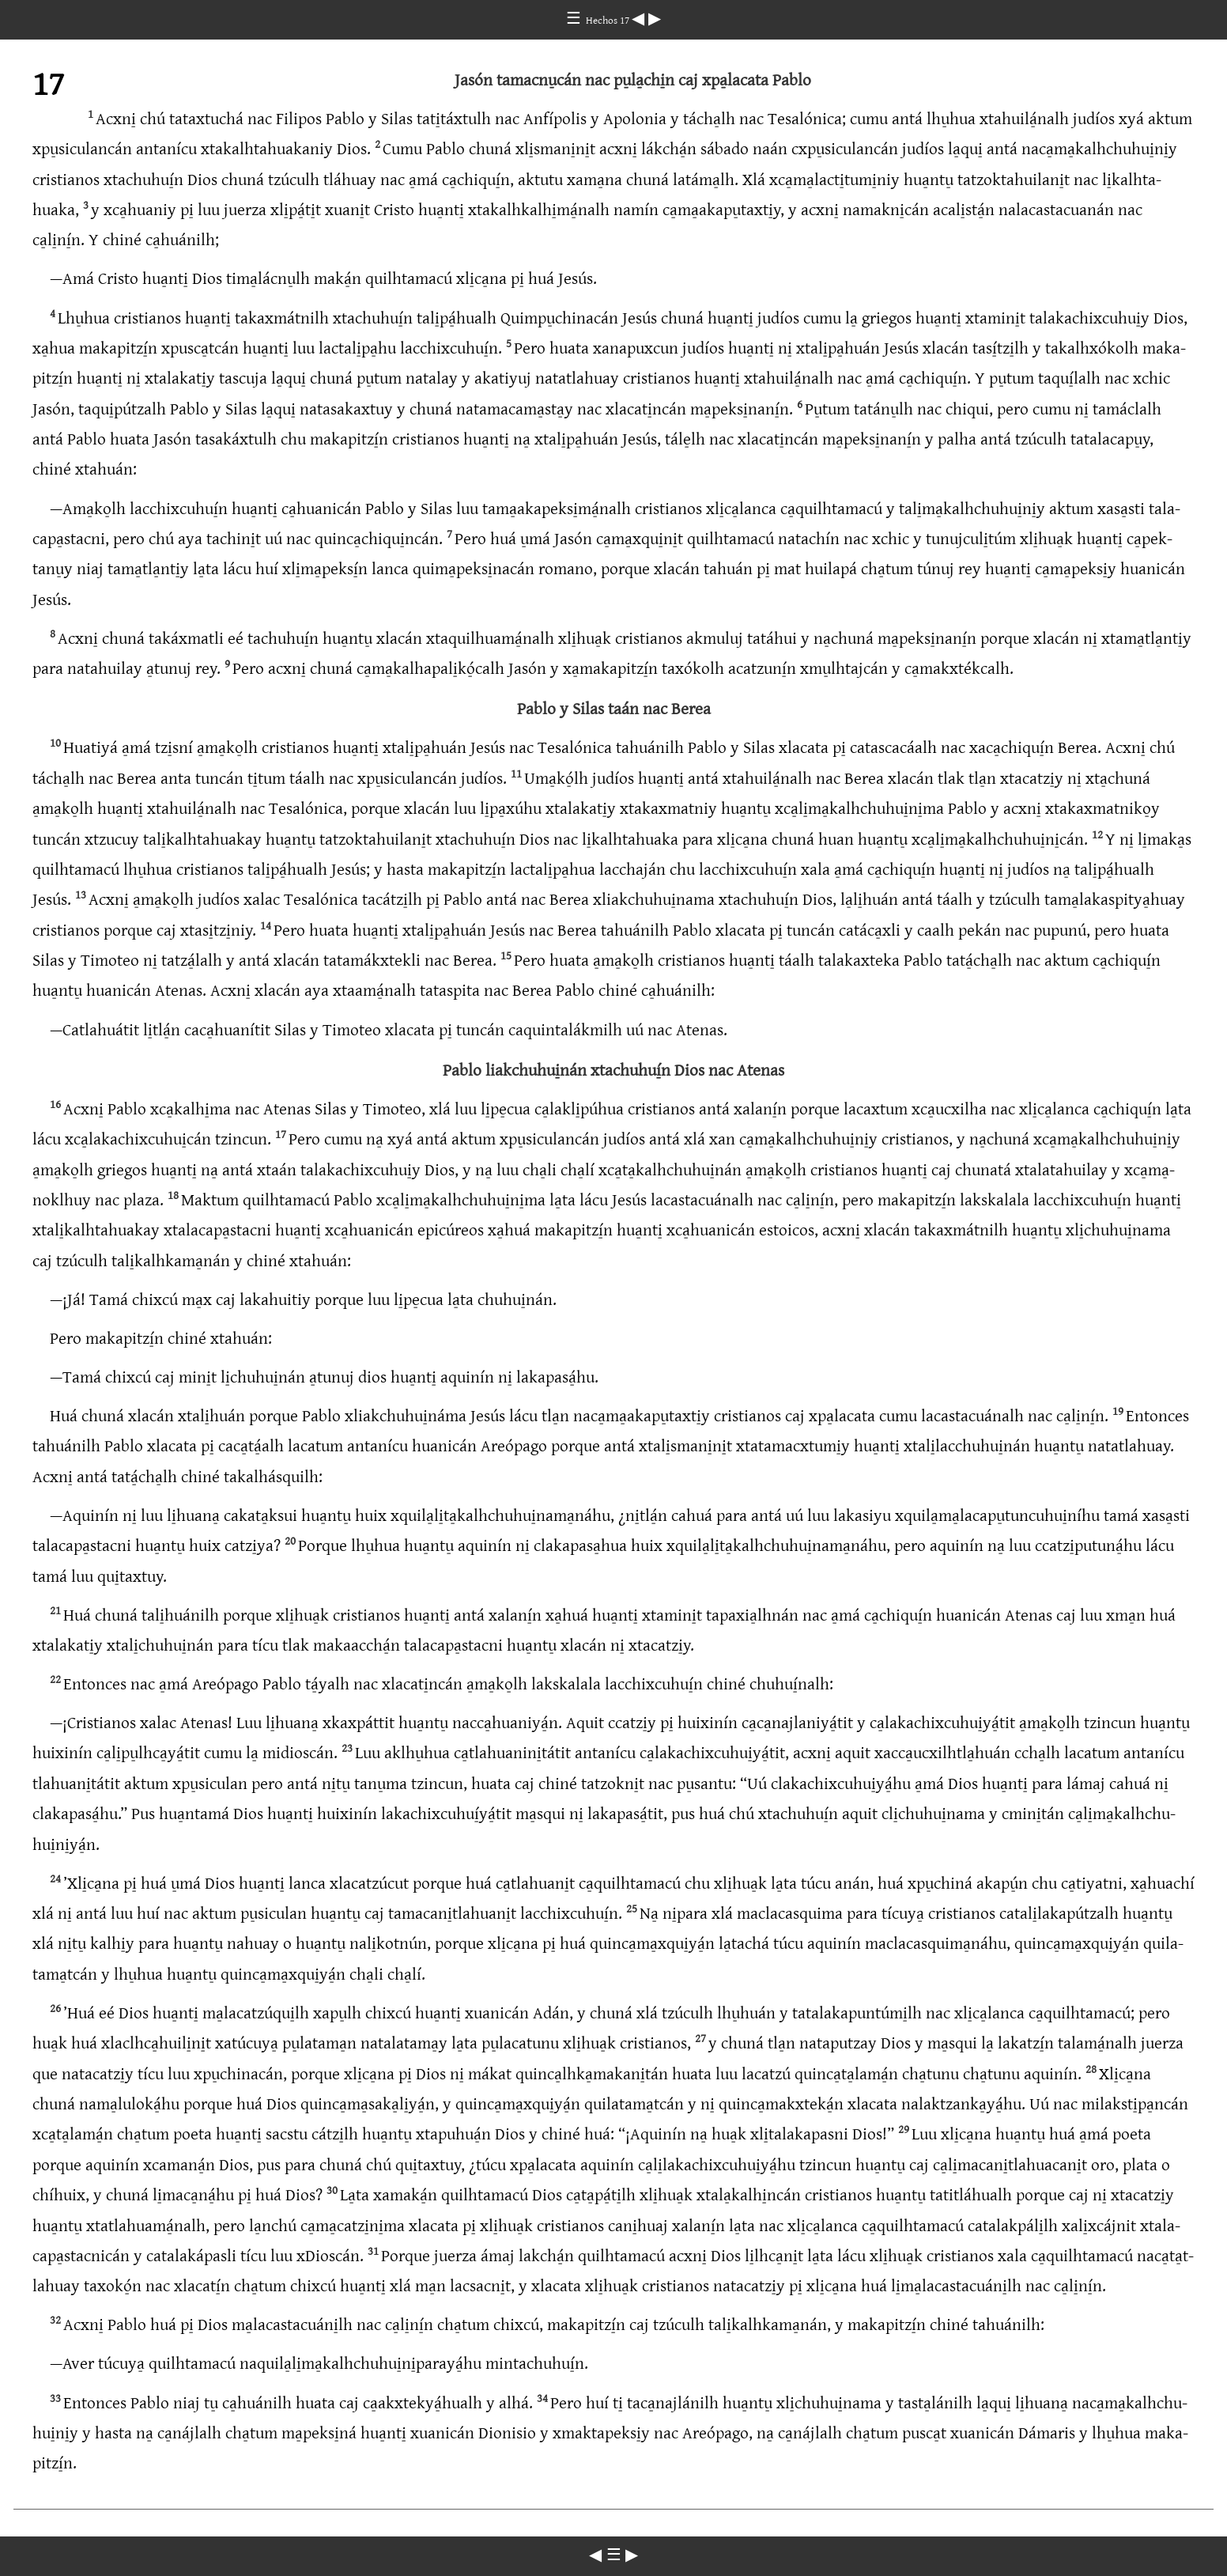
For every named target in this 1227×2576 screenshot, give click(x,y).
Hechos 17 (609, 20)
